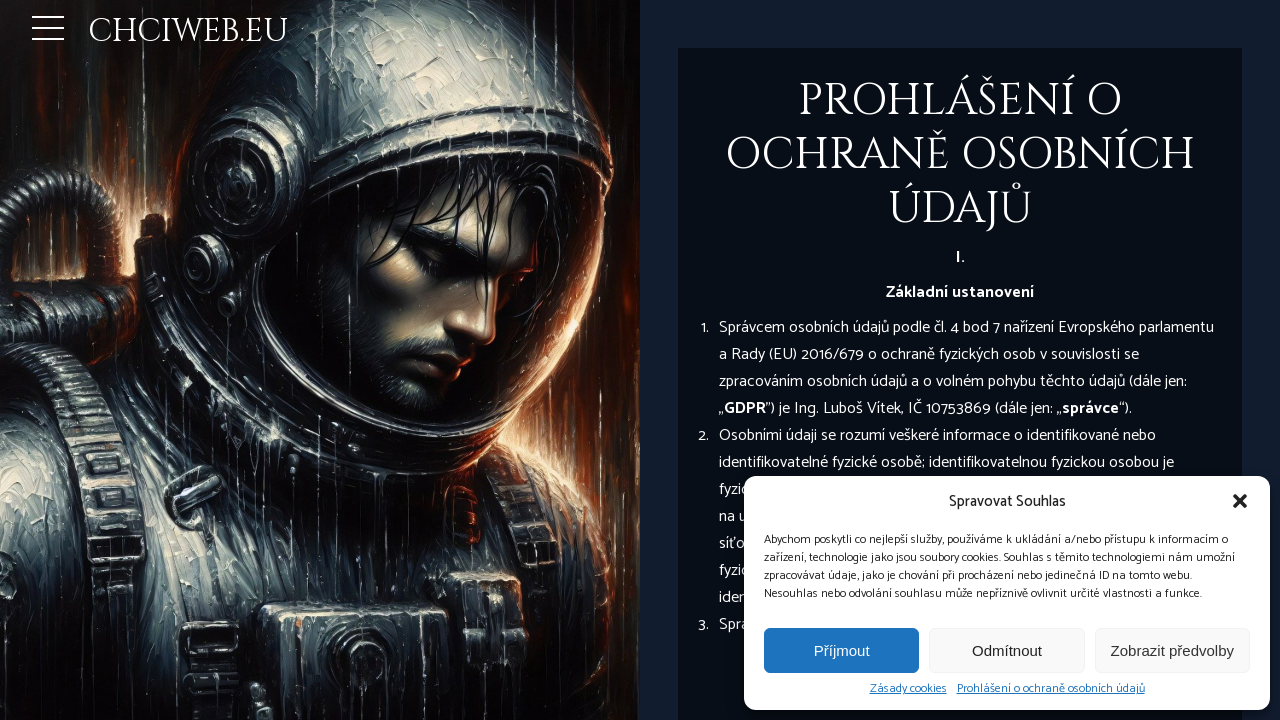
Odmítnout (1007, 650)
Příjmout (842, 650)
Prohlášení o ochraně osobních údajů (1051, 689)
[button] (1240, 501)
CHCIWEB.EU (188, 31)
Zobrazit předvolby (1172, 650)
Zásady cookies (908, 689)
